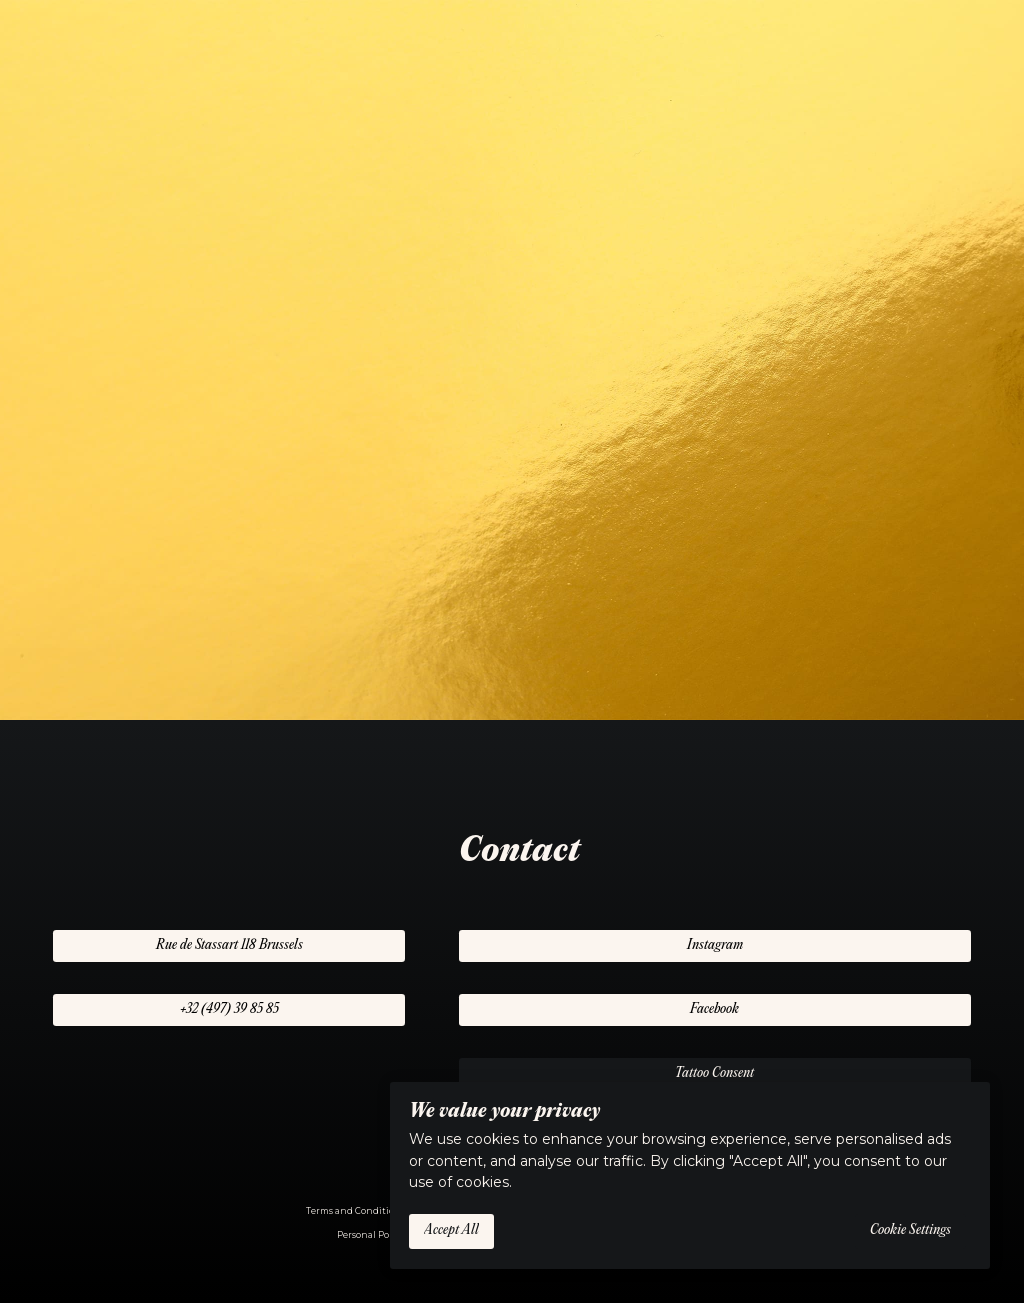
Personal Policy (371, 1235)
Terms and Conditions (355, 1211)
